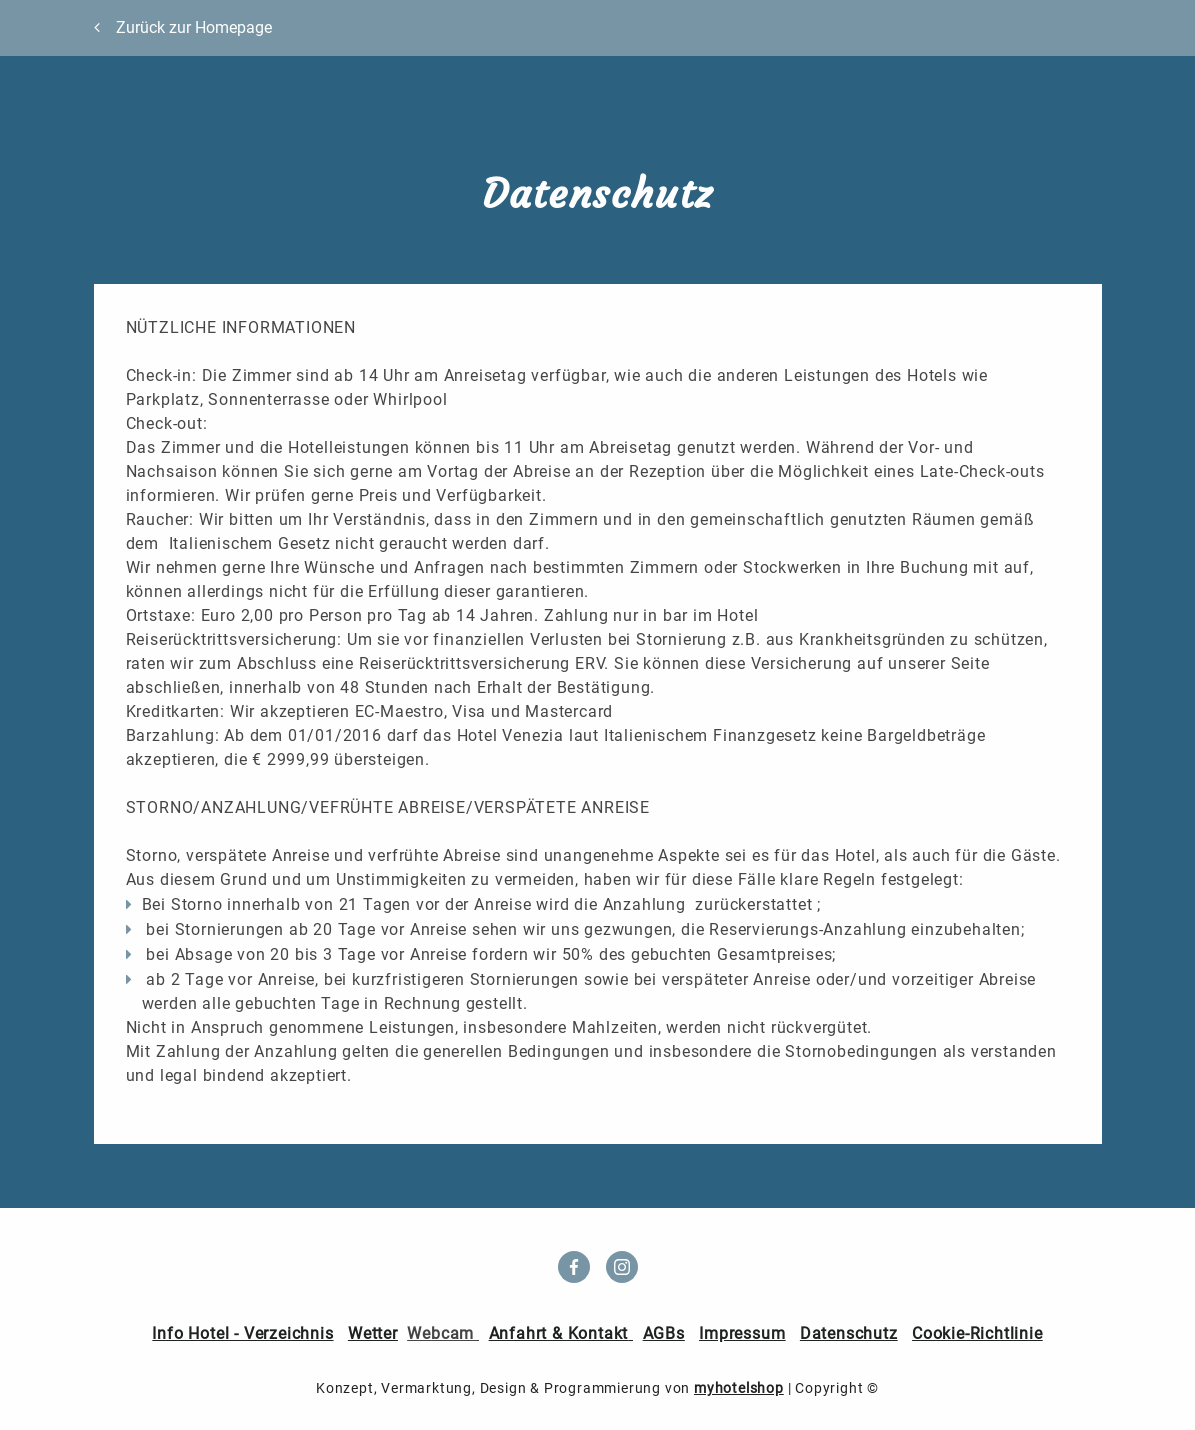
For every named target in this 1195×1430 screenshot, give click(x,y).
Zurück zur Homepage (194, 27)
